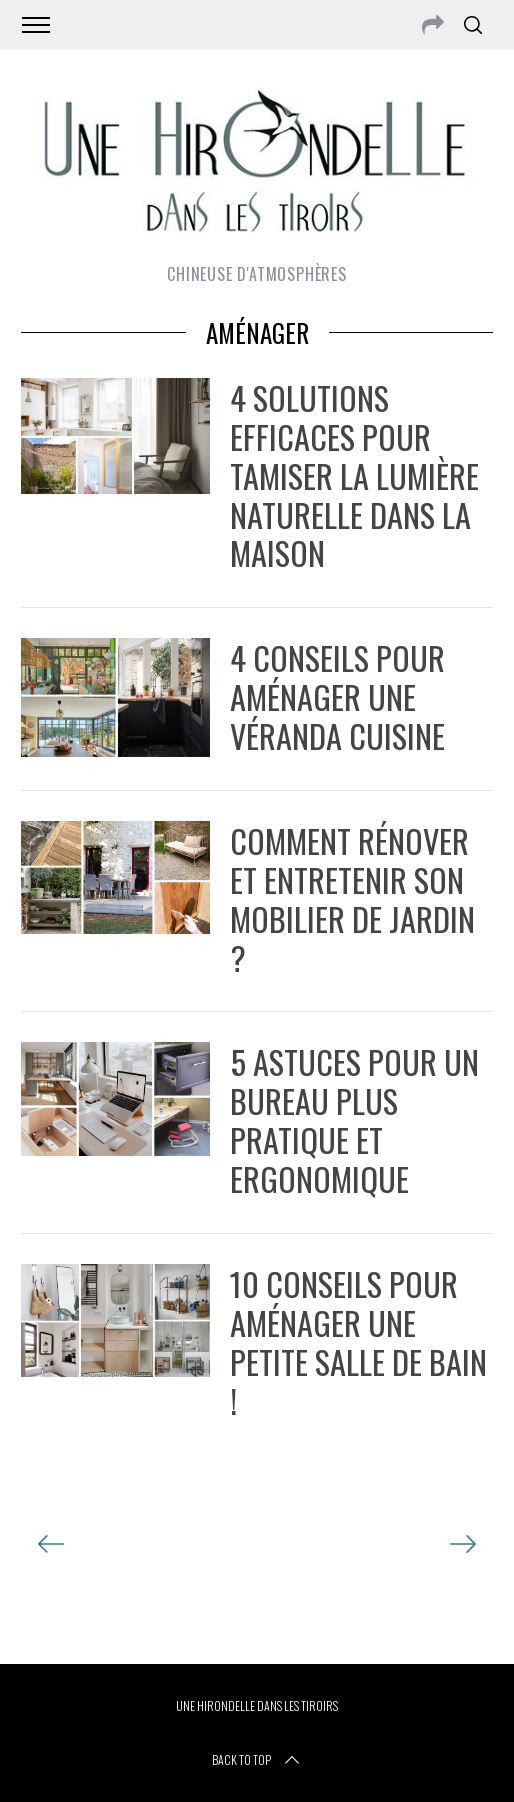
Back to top (257, 1760)
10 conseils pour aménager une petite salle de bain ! (358, 1341)
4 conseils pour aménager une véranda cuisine (337, 696)
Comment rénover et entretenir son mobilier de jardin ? (352, 898)
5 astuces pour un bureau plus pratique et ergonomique (354, 1119)
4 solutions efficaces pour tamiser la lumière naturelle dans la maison (354, 475)
